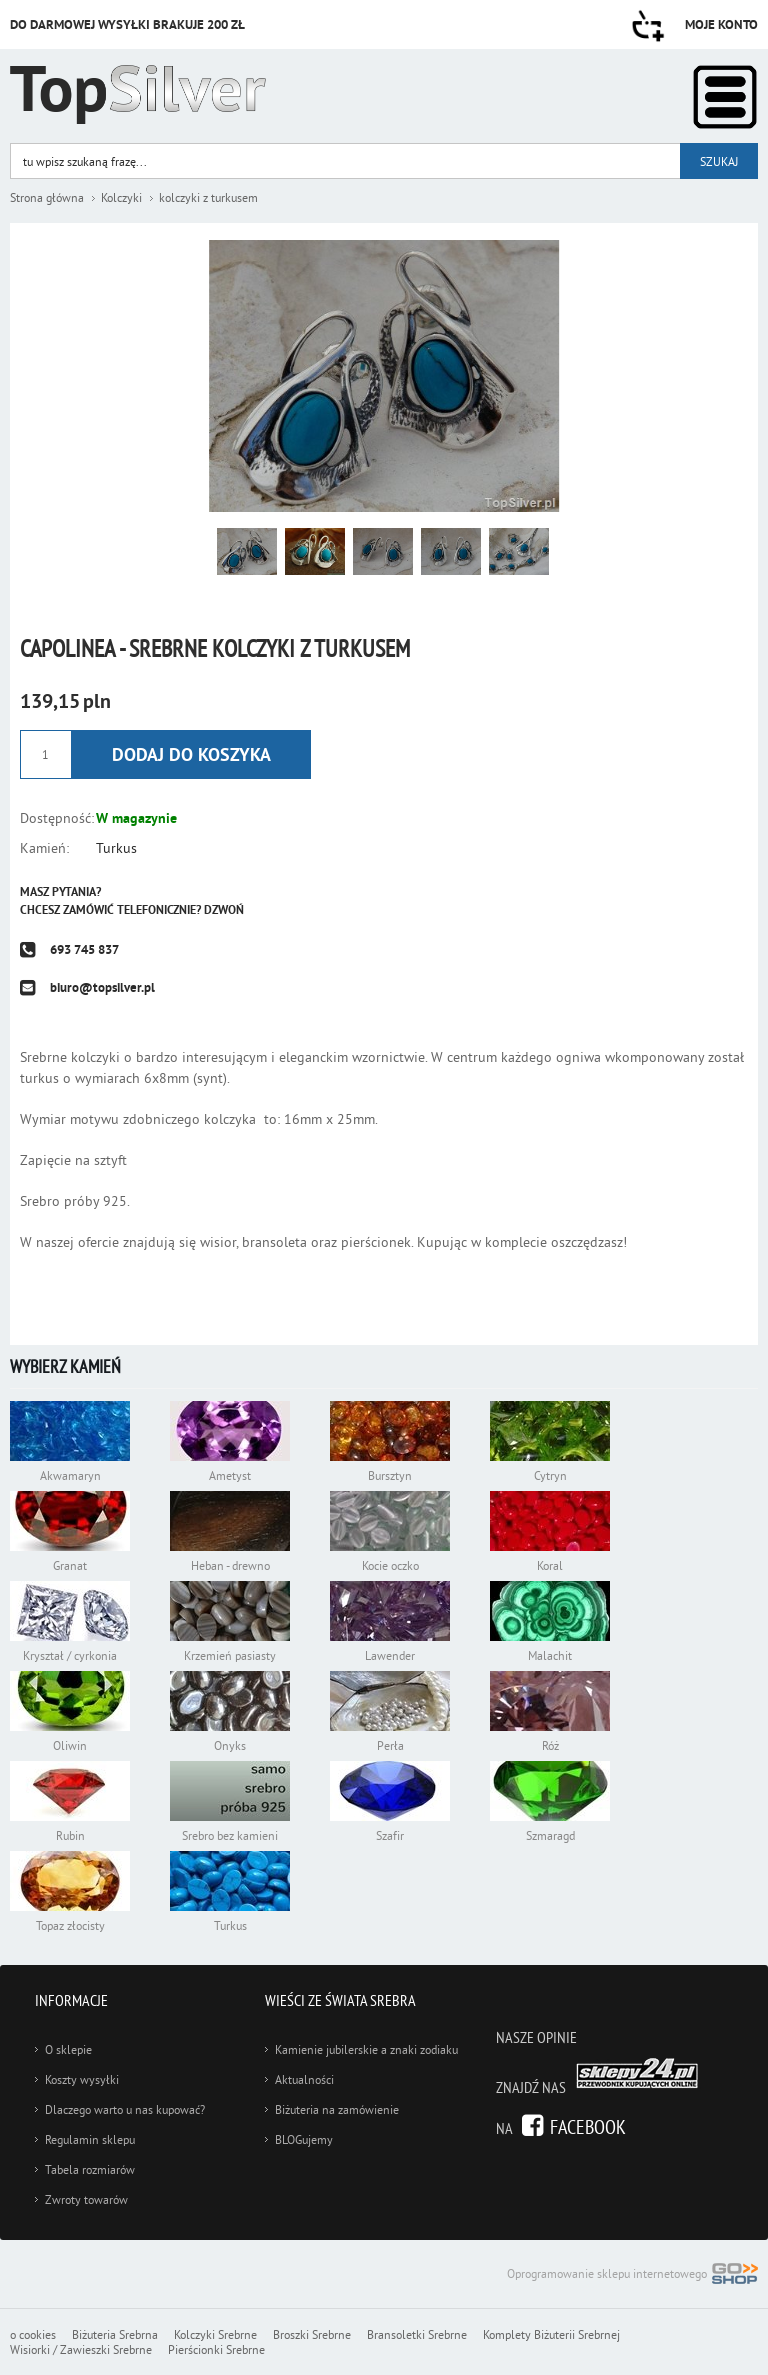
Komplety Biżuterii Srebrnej (551, 2334)
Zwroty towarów (86, 2199)
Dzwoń (224, 910)
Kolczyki (121, 197)
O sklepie (68, 2049)
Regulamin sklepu (90, 2139)
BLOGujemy (304, 2139)
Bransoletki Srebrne (417, 2334)
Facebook (588, 2126)
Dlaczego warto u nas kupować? (125, 2109)
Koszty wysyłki (82, 2079)
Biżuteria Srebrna (115, 2334)
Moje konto (721, 24)
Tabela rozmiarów (90, 2169)
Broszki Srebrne (312, 2334)
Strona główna (47, 197)
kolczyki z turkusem (208, 197)
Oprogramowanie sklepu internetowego (632, 2275)
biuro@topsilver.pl (102, 987)
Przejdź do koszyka (648, 26)
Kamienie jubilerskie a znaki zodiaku (366, 2049)
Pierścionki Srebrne (216, 2349)
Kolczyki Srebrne (215, 2334)
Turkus (116, 848)
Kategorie (725, 97)
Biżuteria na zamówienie (337, 2109)
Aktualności (304, 2079)
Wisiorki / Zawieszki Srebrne (81, 2349)
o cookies (33, 2334)
